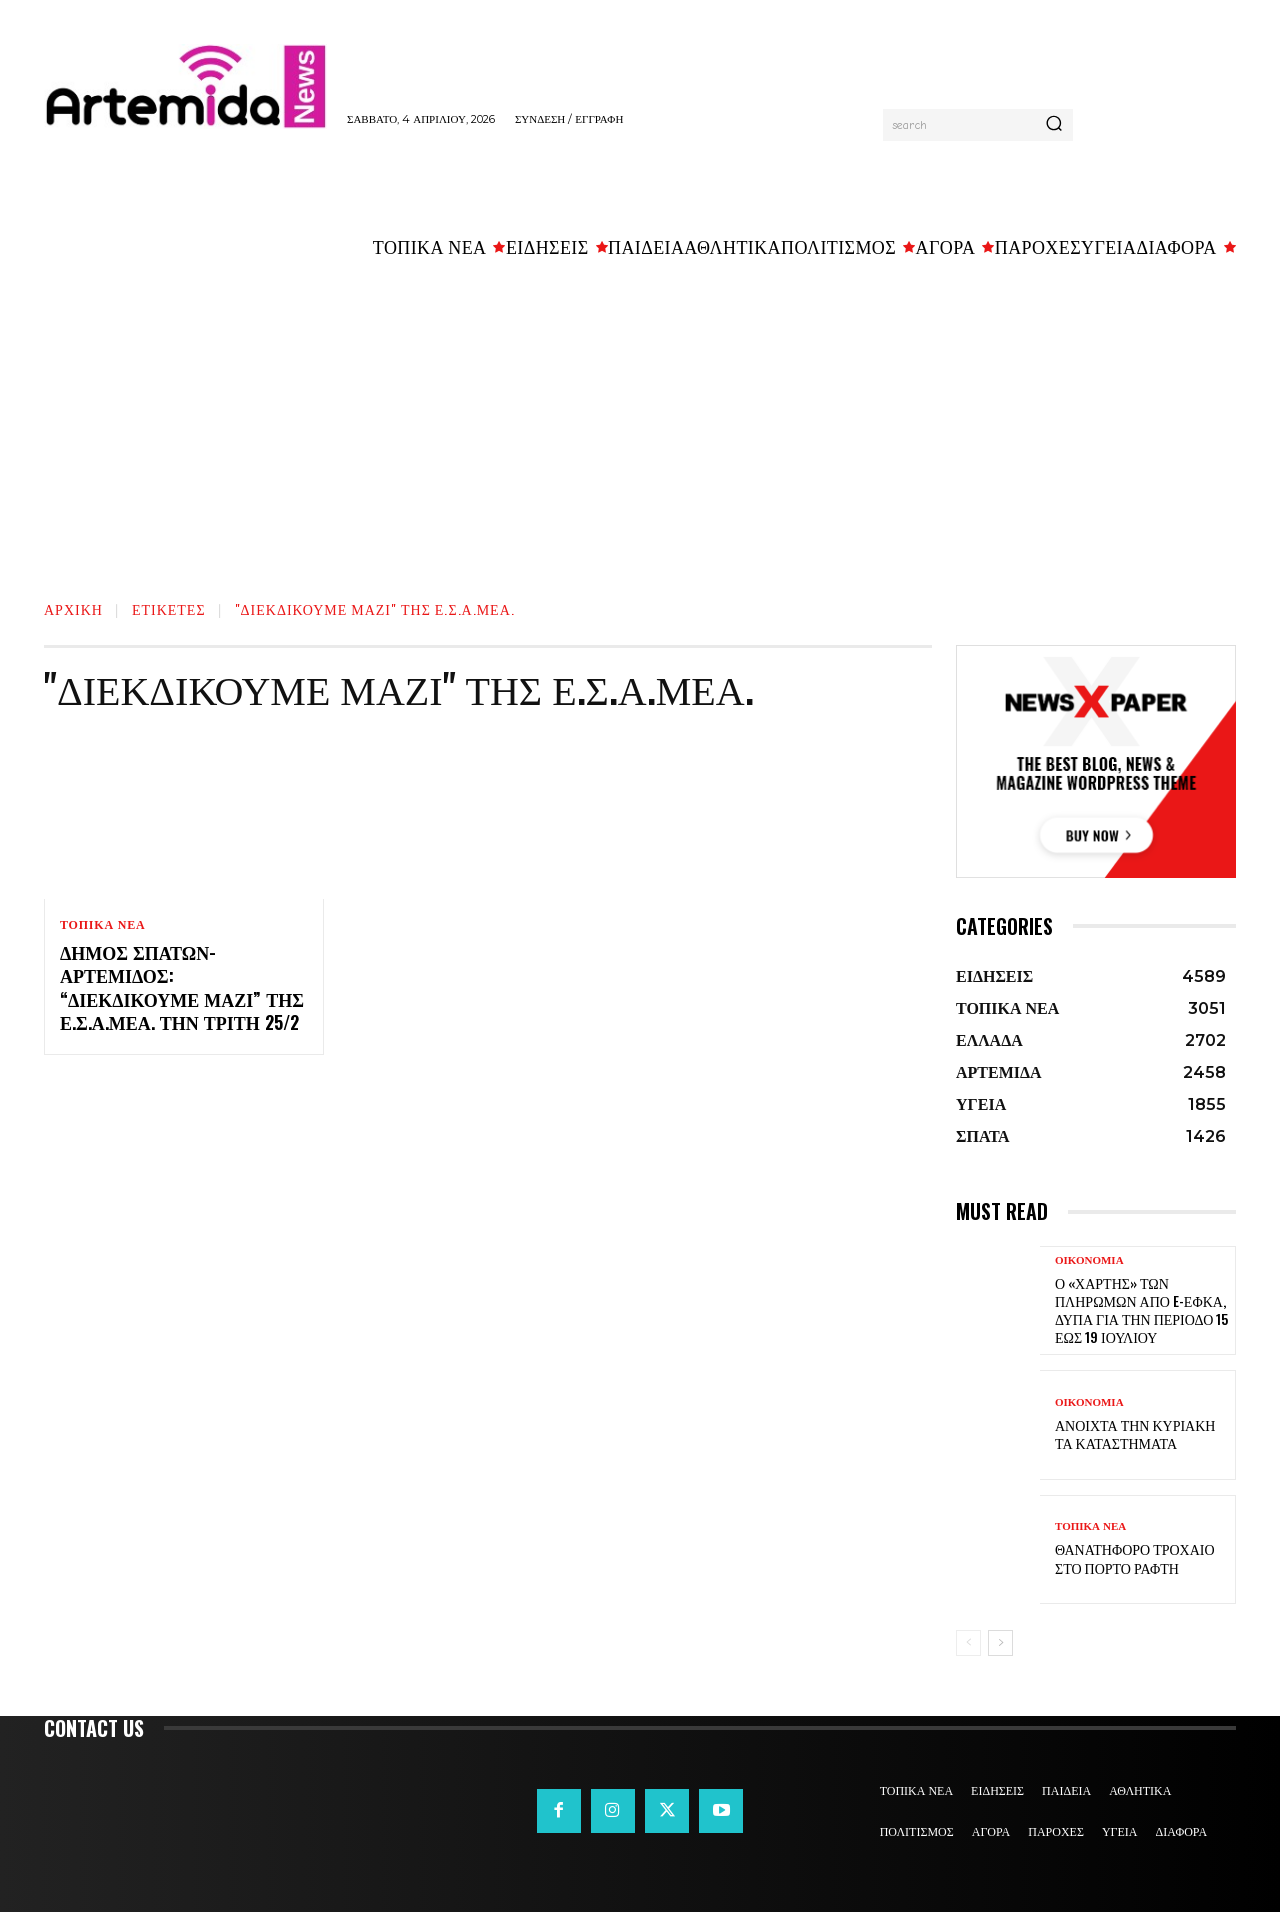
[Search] (1054, 125)
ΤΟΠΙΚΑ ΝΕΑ (102, 925)
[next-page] (1000, 1643)
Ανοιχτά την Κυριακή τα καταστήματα (1135, 1433)
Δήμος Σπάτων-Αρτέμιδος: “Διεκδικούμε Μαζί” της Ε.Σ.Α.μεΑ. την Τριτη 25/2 (182, 987)
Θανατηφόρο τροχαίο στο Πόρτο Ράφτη (1135, 1557)
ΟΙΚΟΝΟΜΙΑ (1089, 1260)
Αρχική (73, 608)
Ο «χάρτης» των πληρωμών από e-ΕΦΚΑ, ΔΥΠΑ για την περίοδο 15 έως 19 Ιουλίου (1141, 1310)
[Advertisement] (640, 421)
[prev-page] (968, 1643)
